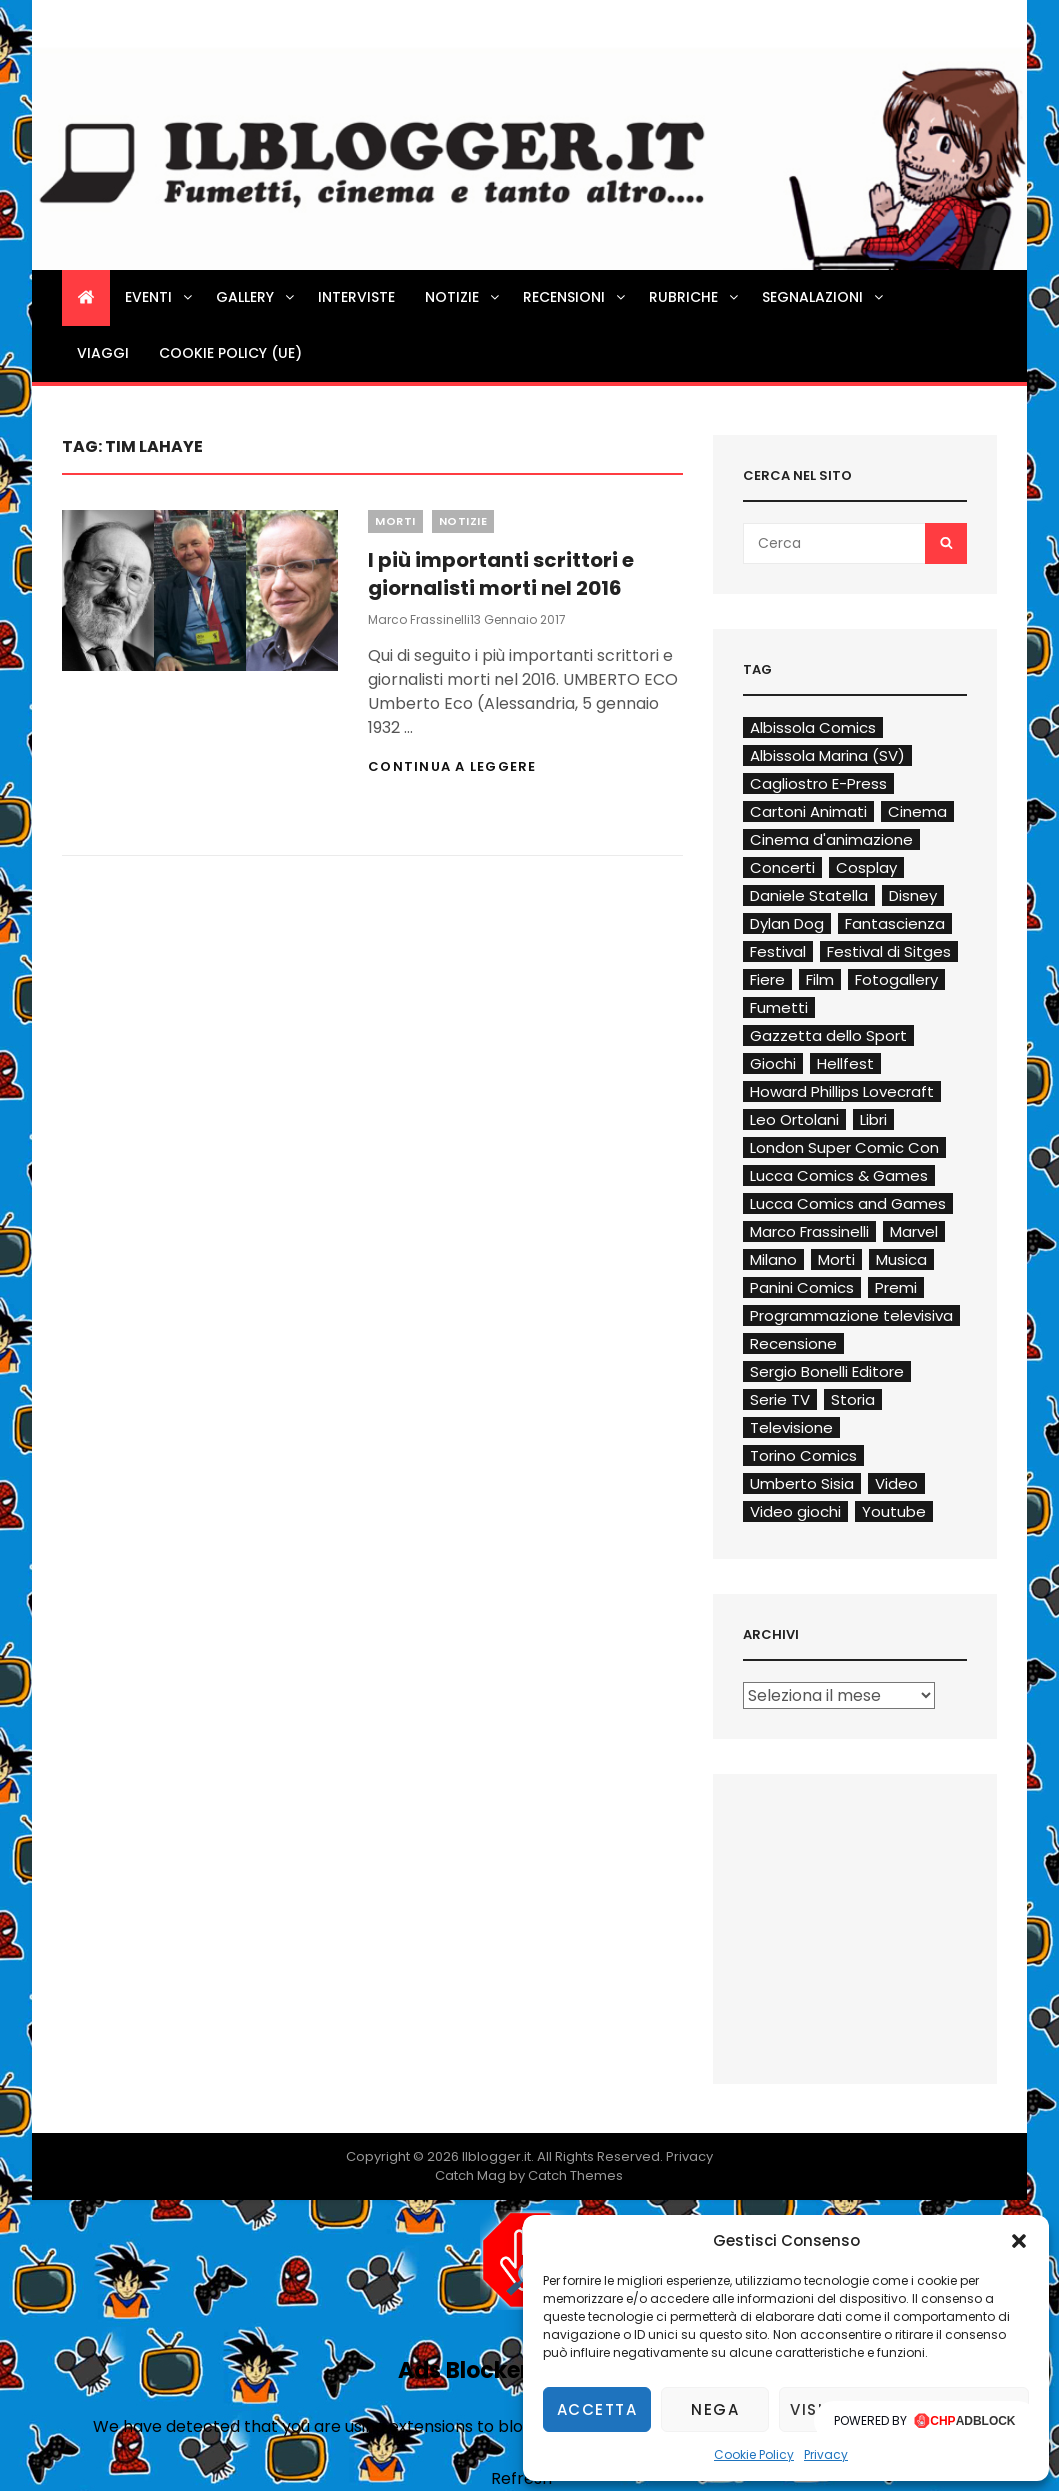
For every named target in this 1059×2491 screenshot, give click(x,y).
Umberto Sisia (802, 1483)
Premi (896, 1287)
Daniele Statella (809, 895)
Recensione (793, 1343)
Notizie (463, 297)
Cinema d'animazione (831, 839)
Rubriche (695, 297)
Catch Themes (575, 2175)
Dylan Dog (787, 923)
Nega (715, 2409)
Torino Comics (803, 1455)
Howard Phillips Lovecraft (842, 1091)
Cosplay (866, 867)
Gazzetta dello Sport (828, 1035)
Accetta (597, 2409)
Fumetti (779, 1007)
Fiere (767, 979)
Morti (395, 521)
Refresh (521, 2478)
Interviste (356, 297)
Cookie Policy (754, 2454)
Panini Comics (802, 1287)
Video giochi (795, 1511)
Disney (913, 895)
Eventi (160, 297)
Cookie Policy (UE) (230, 353)
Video (896, 1483)
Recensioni (575, 297)
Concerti (782, 867)
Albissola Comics (813, 727)
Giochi (773, 1063)
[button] (1019, 2241)
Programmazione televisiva (851, 1315)
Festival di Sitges (889, 951)
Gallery (256, 297)
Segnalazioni (824, 297)
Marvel (914, 1231)
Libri (873, 1119)
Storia (853, 1399)
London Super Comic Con (844, 1147)
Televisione (791, 1427)
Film (820, 979)
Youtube (894, 1511)
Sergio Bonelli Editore (827, 1371)
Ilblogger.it (496, 2156)
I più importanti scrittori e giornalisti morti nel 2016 (501, 574)
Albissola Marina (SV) (827, 755)
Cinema (917, 811)
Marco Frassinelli (419, 619)
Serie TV (780, 1399)
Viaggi (103, 353)
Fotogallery (896, 979)
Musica (901, 1259)
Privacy (826, 2454)
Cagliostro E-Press (818, 783)
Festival (778, 951)
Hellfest (845, 1063)
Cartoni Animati (808, 811)
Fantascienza (895, 923)
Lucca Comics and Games (848, 1203)
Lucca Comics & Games (839, 1175)
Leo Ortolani (794, 1119)
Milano (773, 1259)
